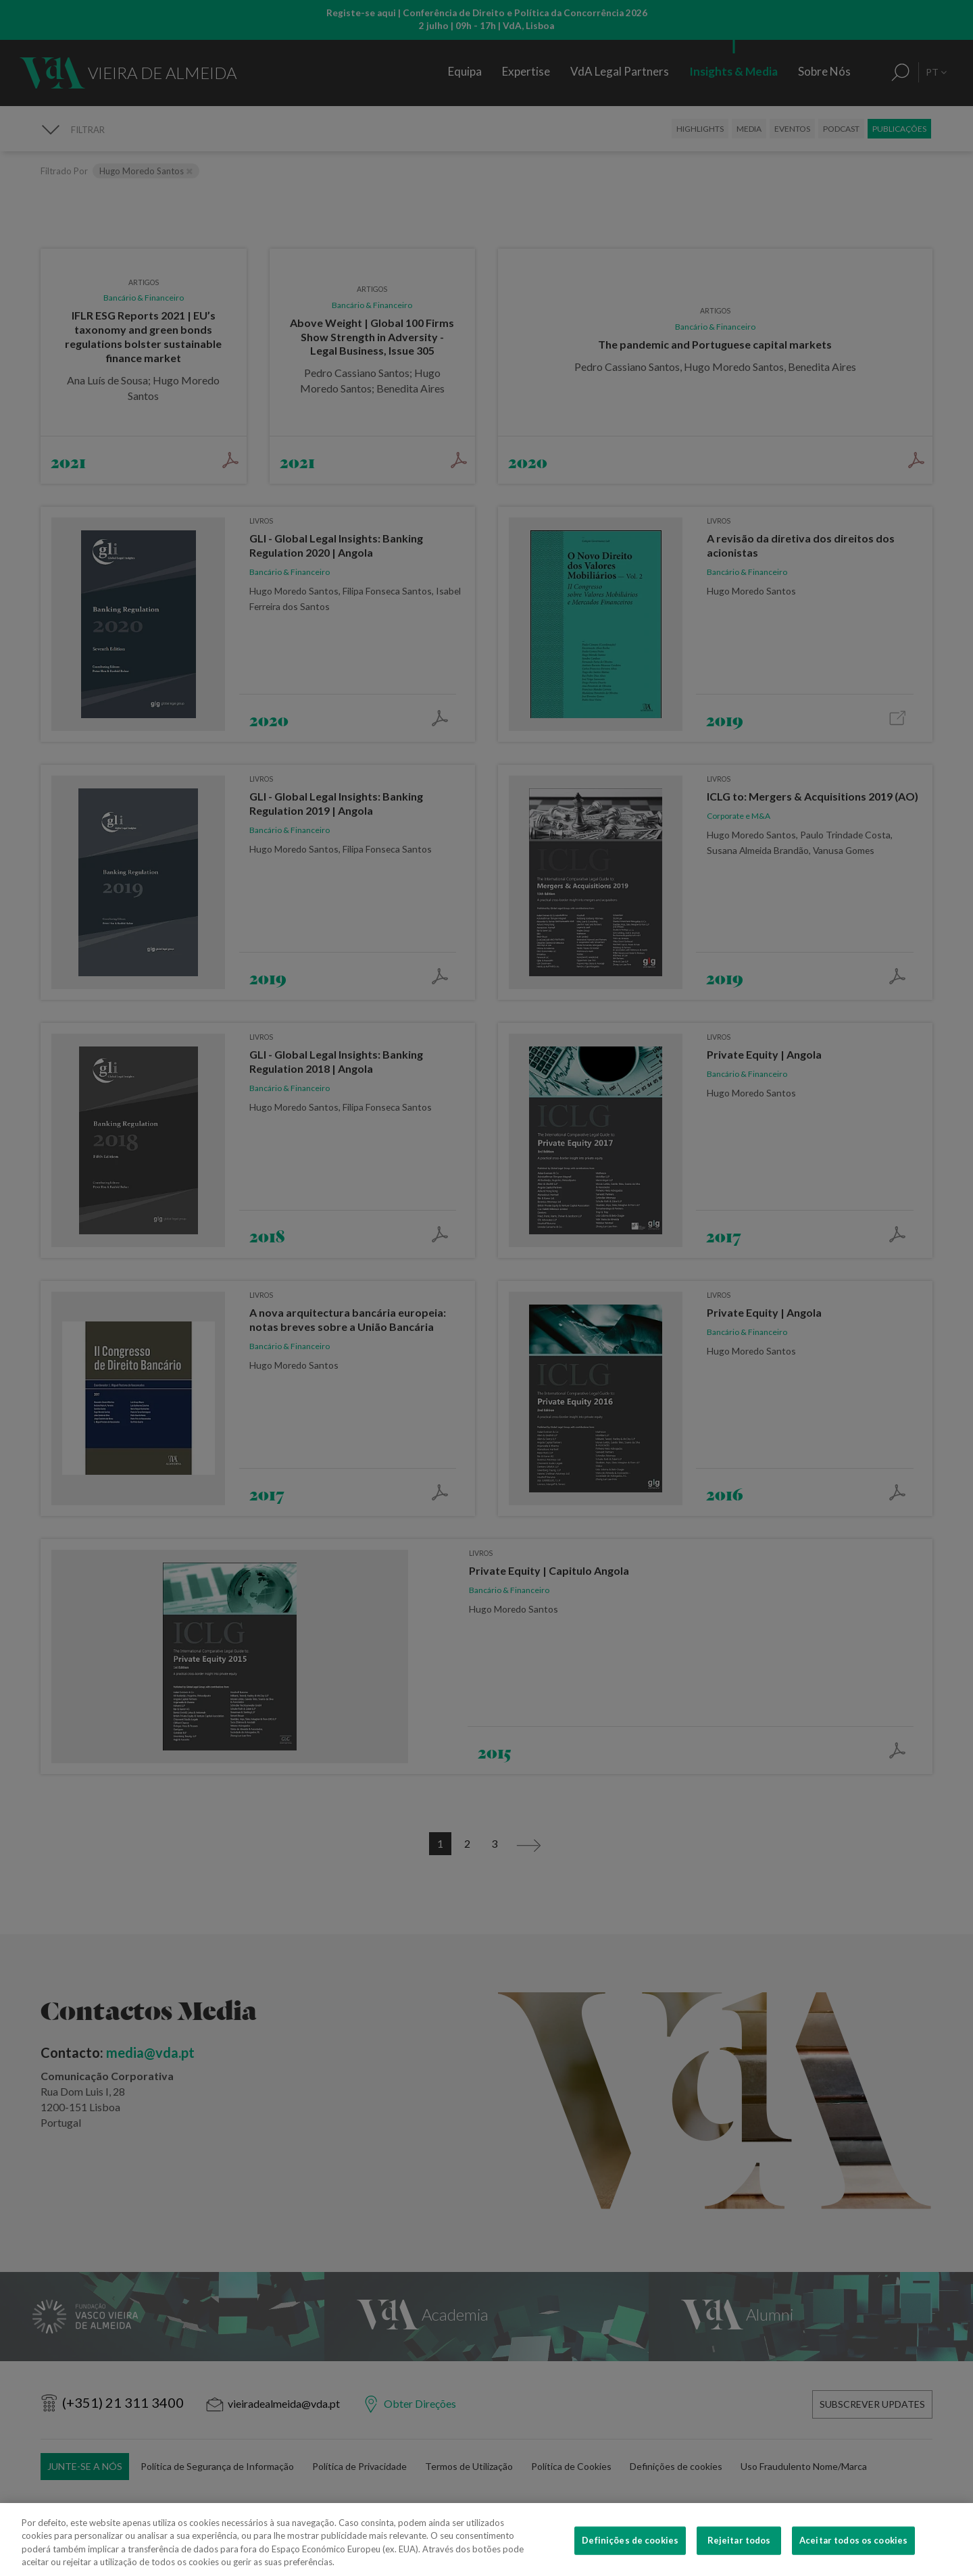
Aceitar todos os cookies (853, 2558)
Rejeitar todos (739, 2558)
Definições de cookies (630, 2558)
